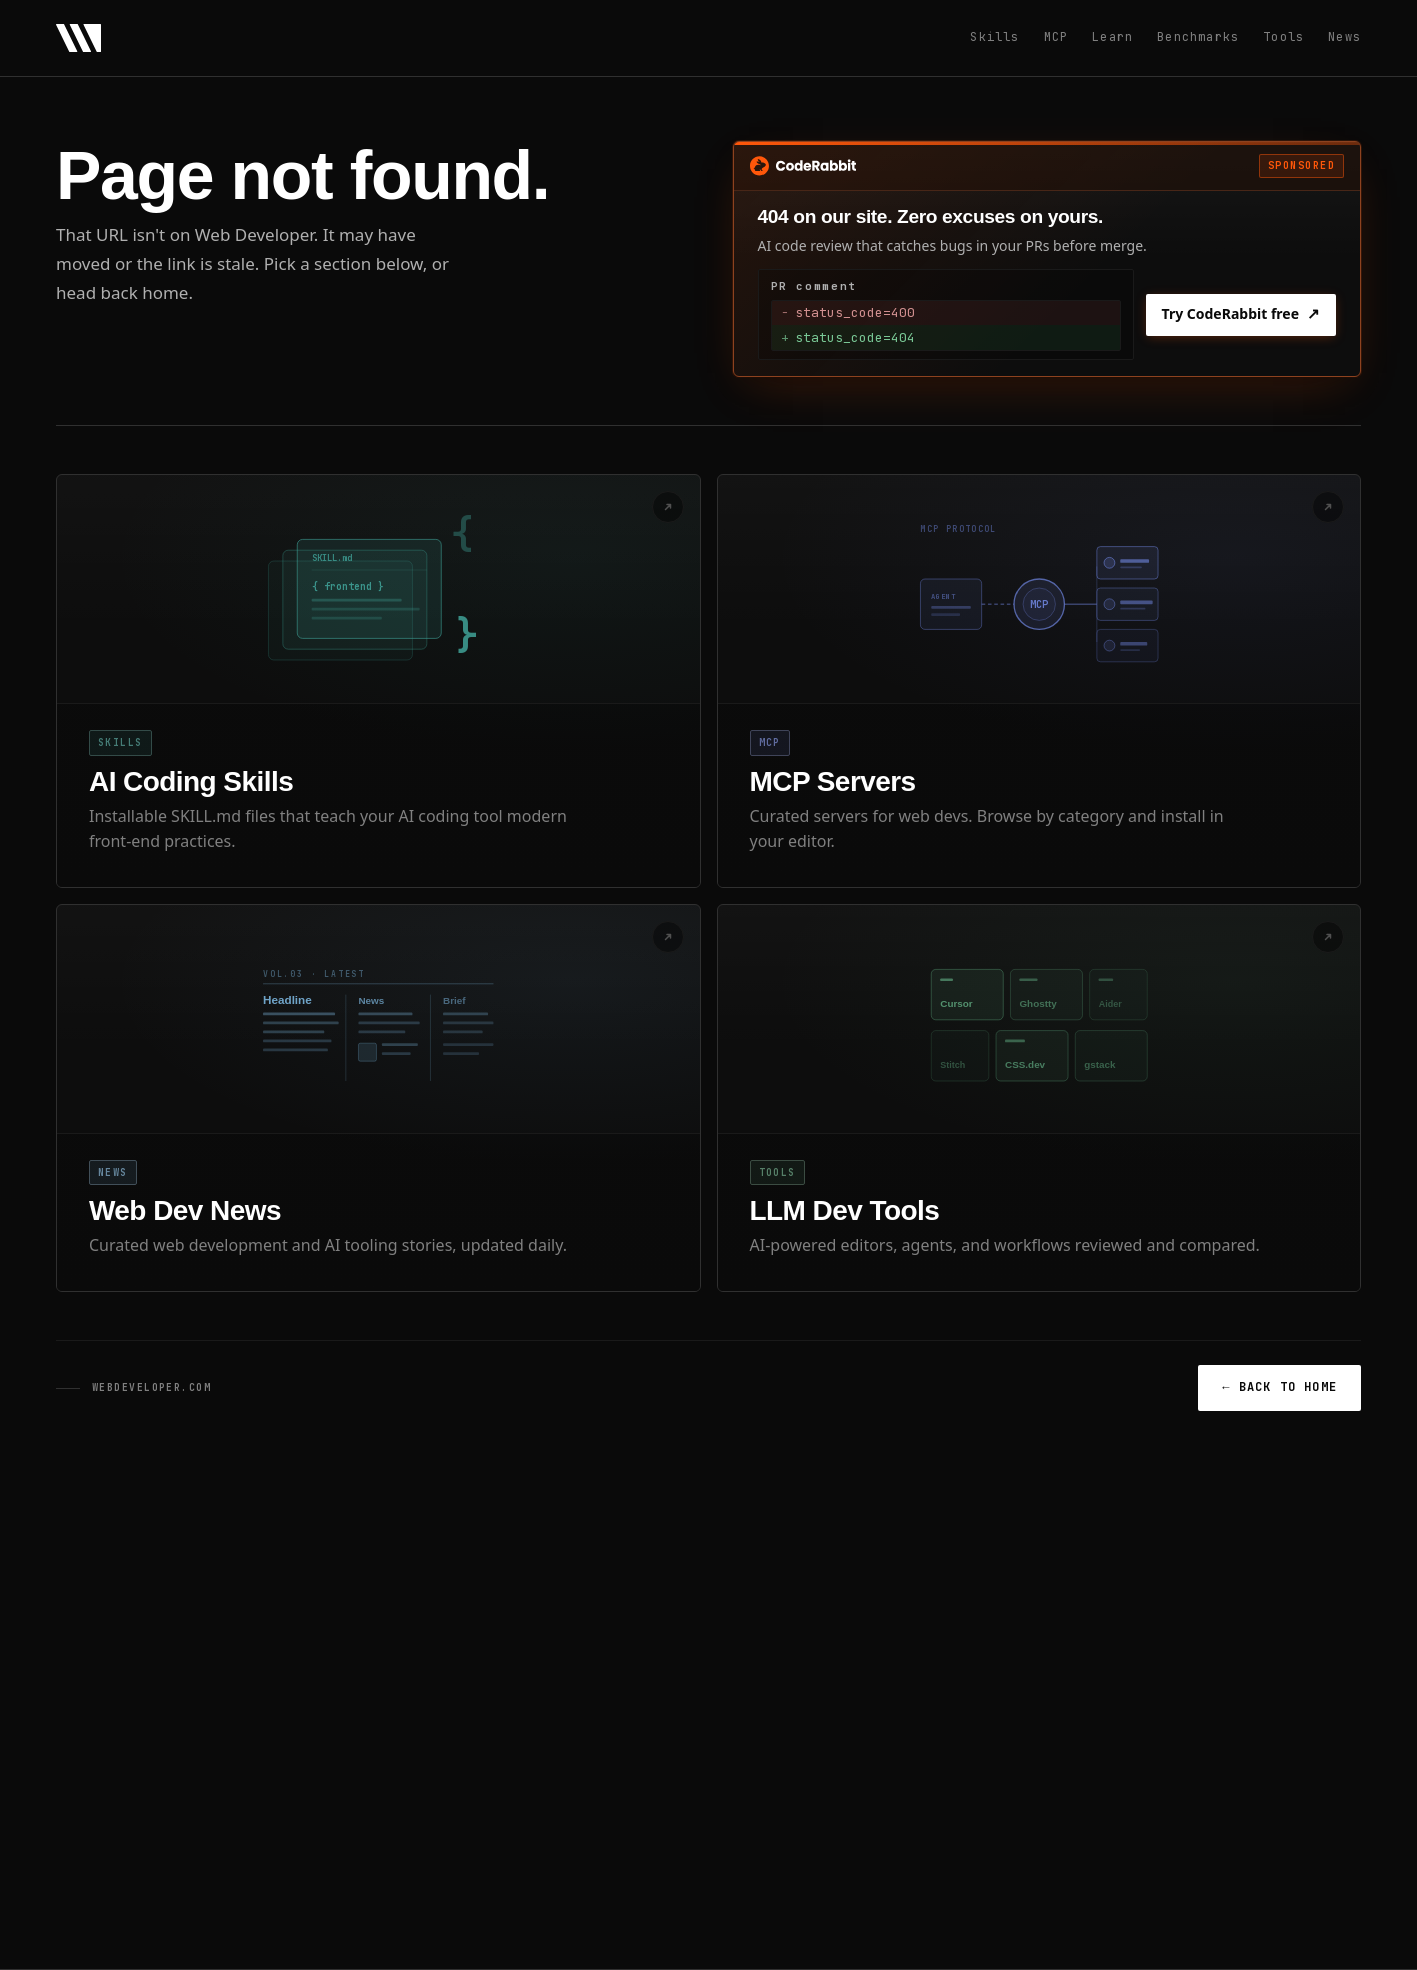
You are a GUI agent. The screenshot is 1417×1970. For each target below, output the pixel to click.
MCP (1056, 37)
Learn (1112, 37)
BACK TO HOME (1279, 1387)
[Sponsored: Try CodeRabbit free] (1047, 259)
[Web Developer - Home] (78, 38)
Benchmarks (1198, 37)
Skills (994, 37)
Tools (1283, 37)
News (1344, 37)
